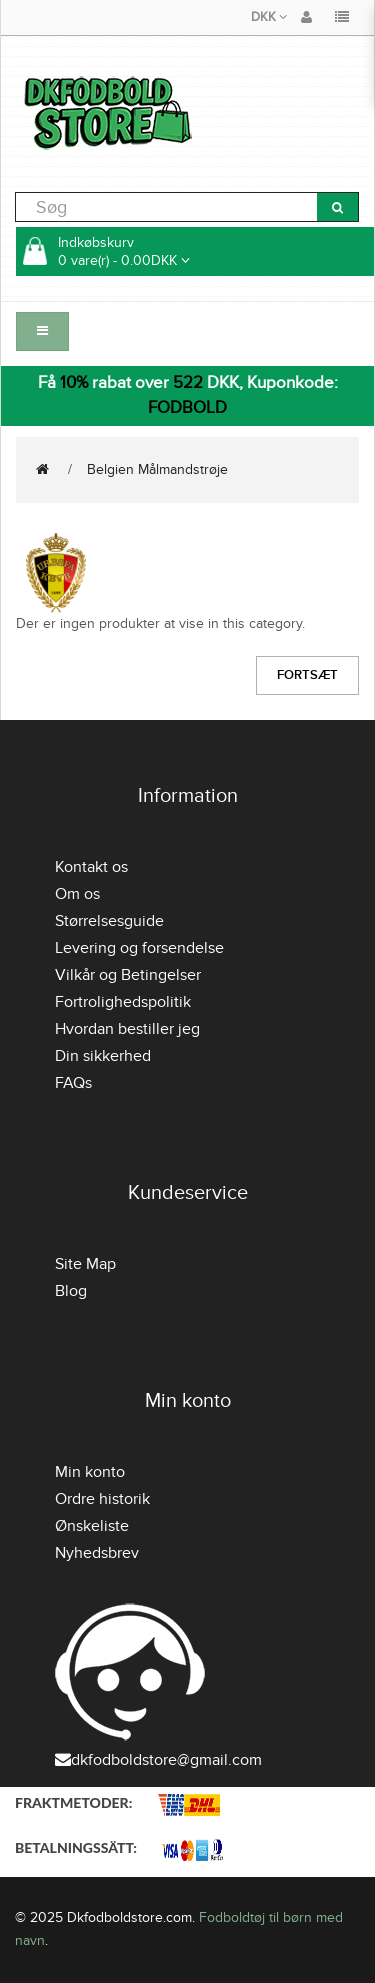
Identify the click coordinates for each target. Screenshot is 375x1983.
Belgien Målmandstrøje (157, 469)
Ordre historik (102, 1499)
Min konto (90, 1472)
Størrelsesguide (109, 921)
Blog (71, 1291)
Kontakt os (91, 867)
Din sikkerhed (103, 1056)
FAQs (73, 1083)
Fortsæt (307, 675)
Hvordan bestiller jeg (127, 1029)
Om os (77, 894)
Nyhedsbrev (97, 1553)
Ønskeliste (92, 1526)
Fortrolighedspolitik (123, 1002)
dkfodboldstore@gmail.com (158, 1760)
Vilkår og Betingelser (128, 975)
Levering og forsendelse (139, 948)
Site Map (85, 1264)
